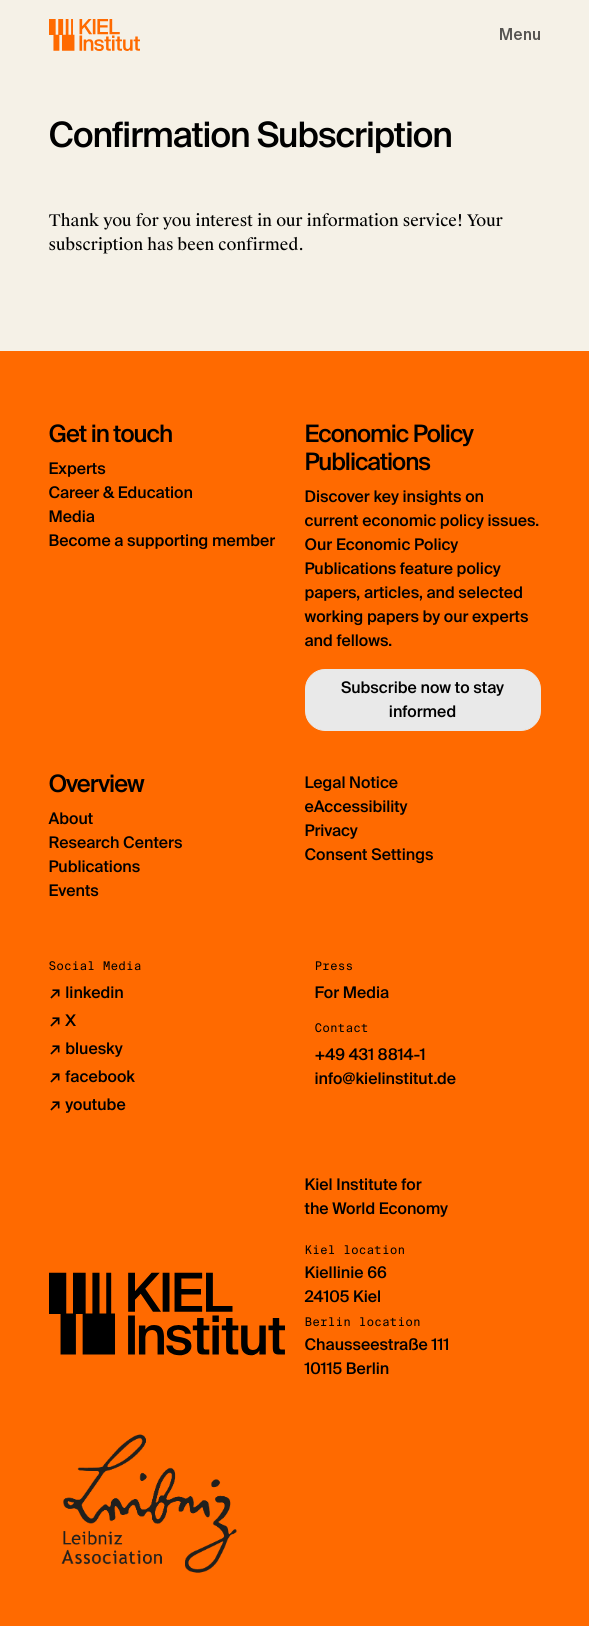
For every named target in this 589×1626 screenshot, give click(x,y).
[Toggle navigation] (520, 35)
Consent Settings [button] (369, 854)
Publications (95, 866)
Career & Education (121, 492)
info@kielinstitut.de (386, 1078)
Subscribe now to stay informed (422, 699)
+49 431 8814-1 (370, 1054)
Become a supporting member (162, 540)
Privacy (331, 830)
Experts (77, 468)
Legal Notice (352, 782)
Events (74, 890)
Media (72, 516)
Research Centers (116, 842)
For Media (352, 992)
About (71, 818)
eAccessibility (356, 806)
